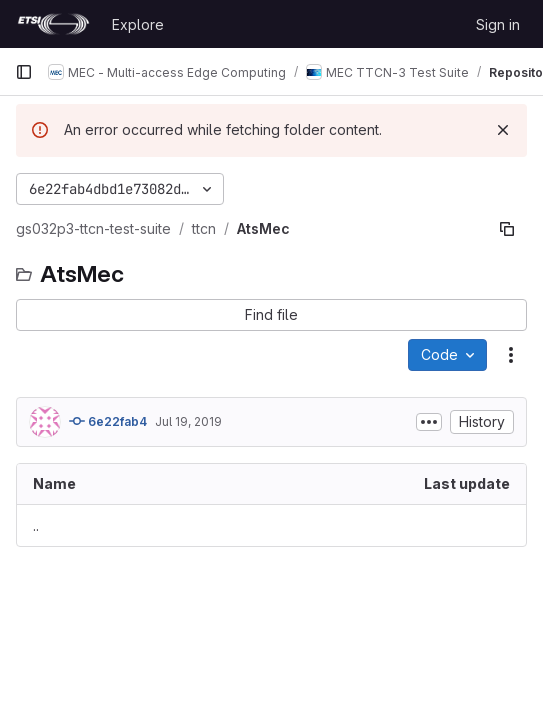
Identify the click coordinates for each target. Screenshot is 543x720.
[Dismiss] (503, 130)
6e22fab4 (108, 421)
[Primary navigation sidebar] (24, 72)
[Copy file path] (507, 229)
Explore (138, 24)
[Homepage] (53, 24)
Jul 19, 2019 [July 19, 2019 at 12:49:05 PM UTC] (188, 421)
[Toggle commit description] (429, 422)
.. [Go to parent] (36, 525)
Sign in (498, 24)
